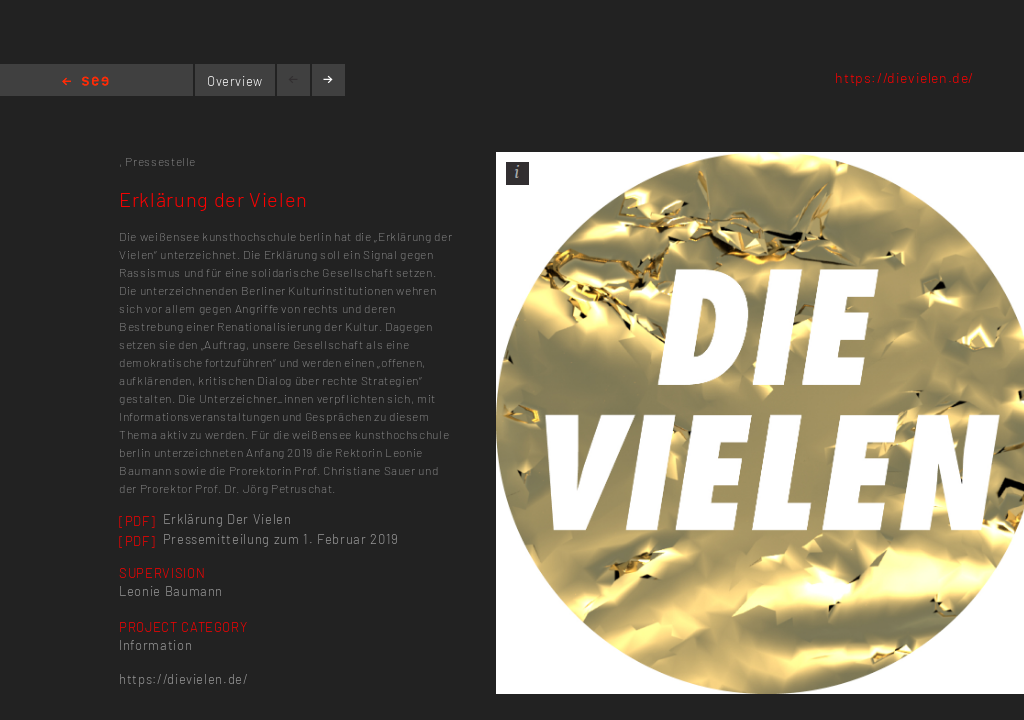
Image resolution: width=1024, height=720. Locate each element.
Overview (235, 81)
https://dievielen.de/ (904, 77)
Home (85, 82)
